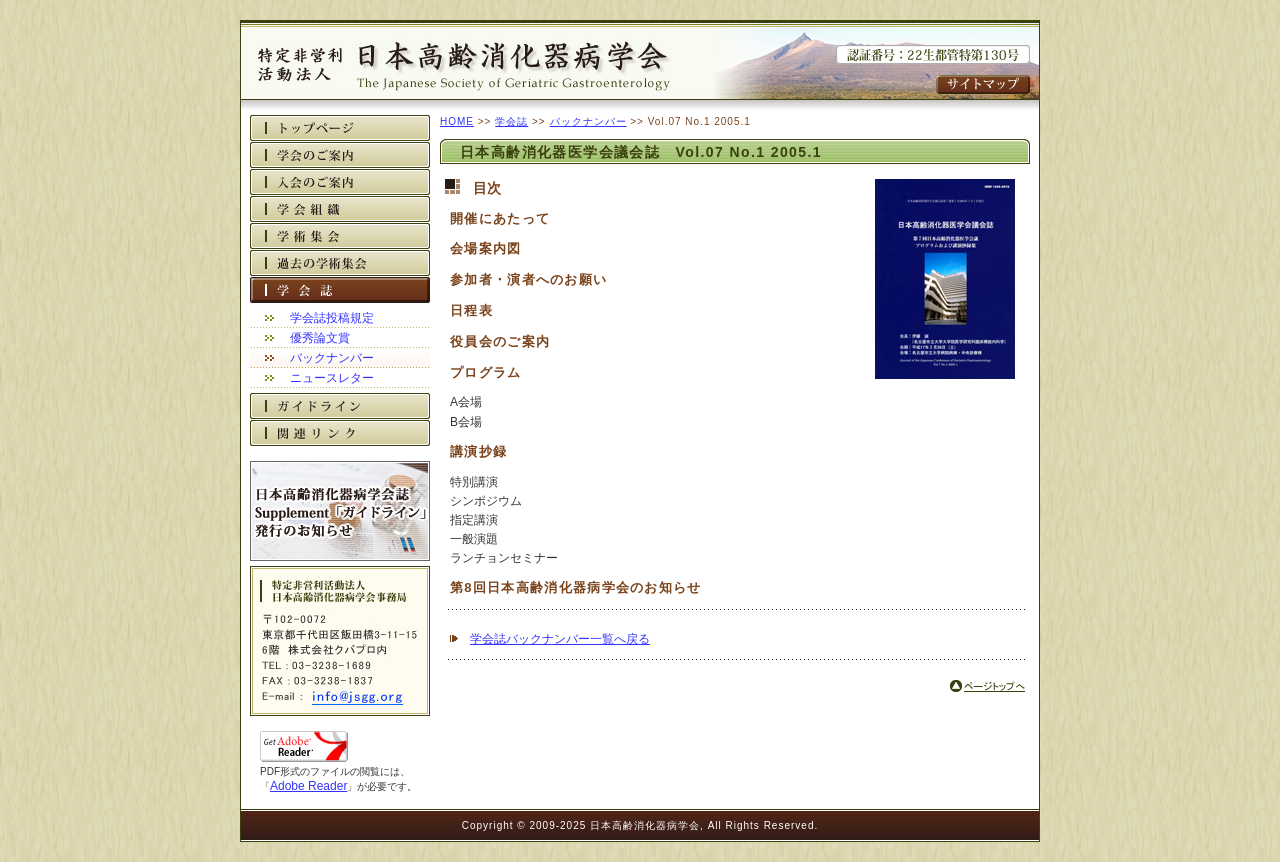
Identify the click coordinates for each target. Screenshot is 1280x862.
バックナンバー (332, 358)
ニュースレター (332, 378)
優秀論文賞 (320, 338)
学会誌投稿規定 (332, 318)
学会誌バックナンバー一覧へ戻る (560, 639)
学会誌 (511, 121)
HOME (457, 121)
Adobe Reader (308, 786)
